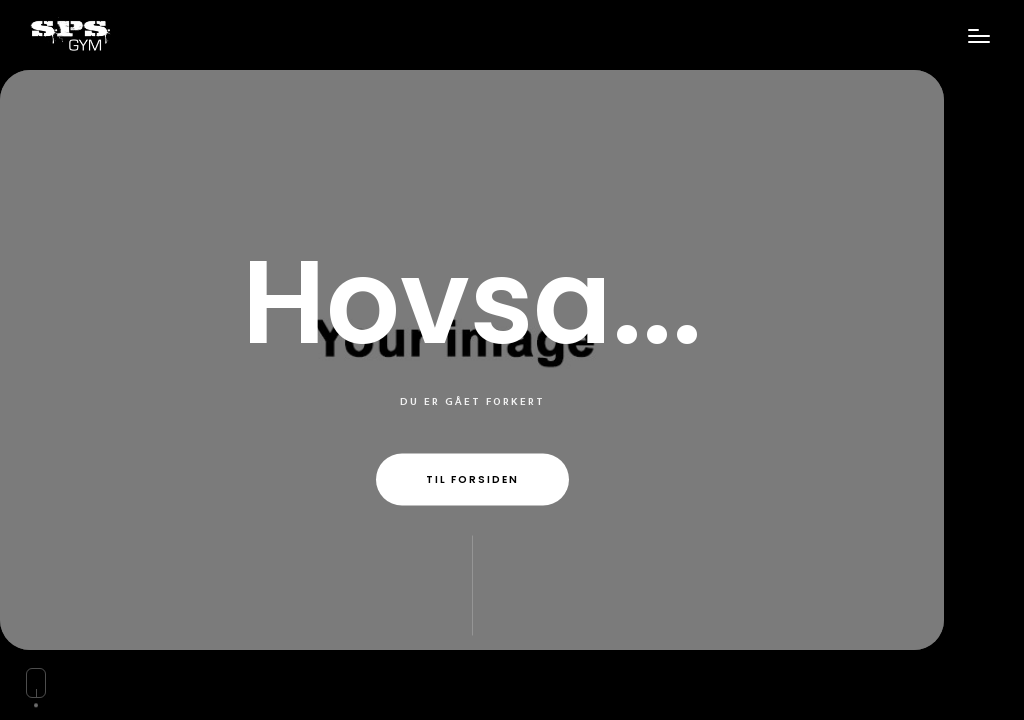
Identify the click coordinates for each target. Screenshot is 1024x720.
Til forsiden (472, 479)
